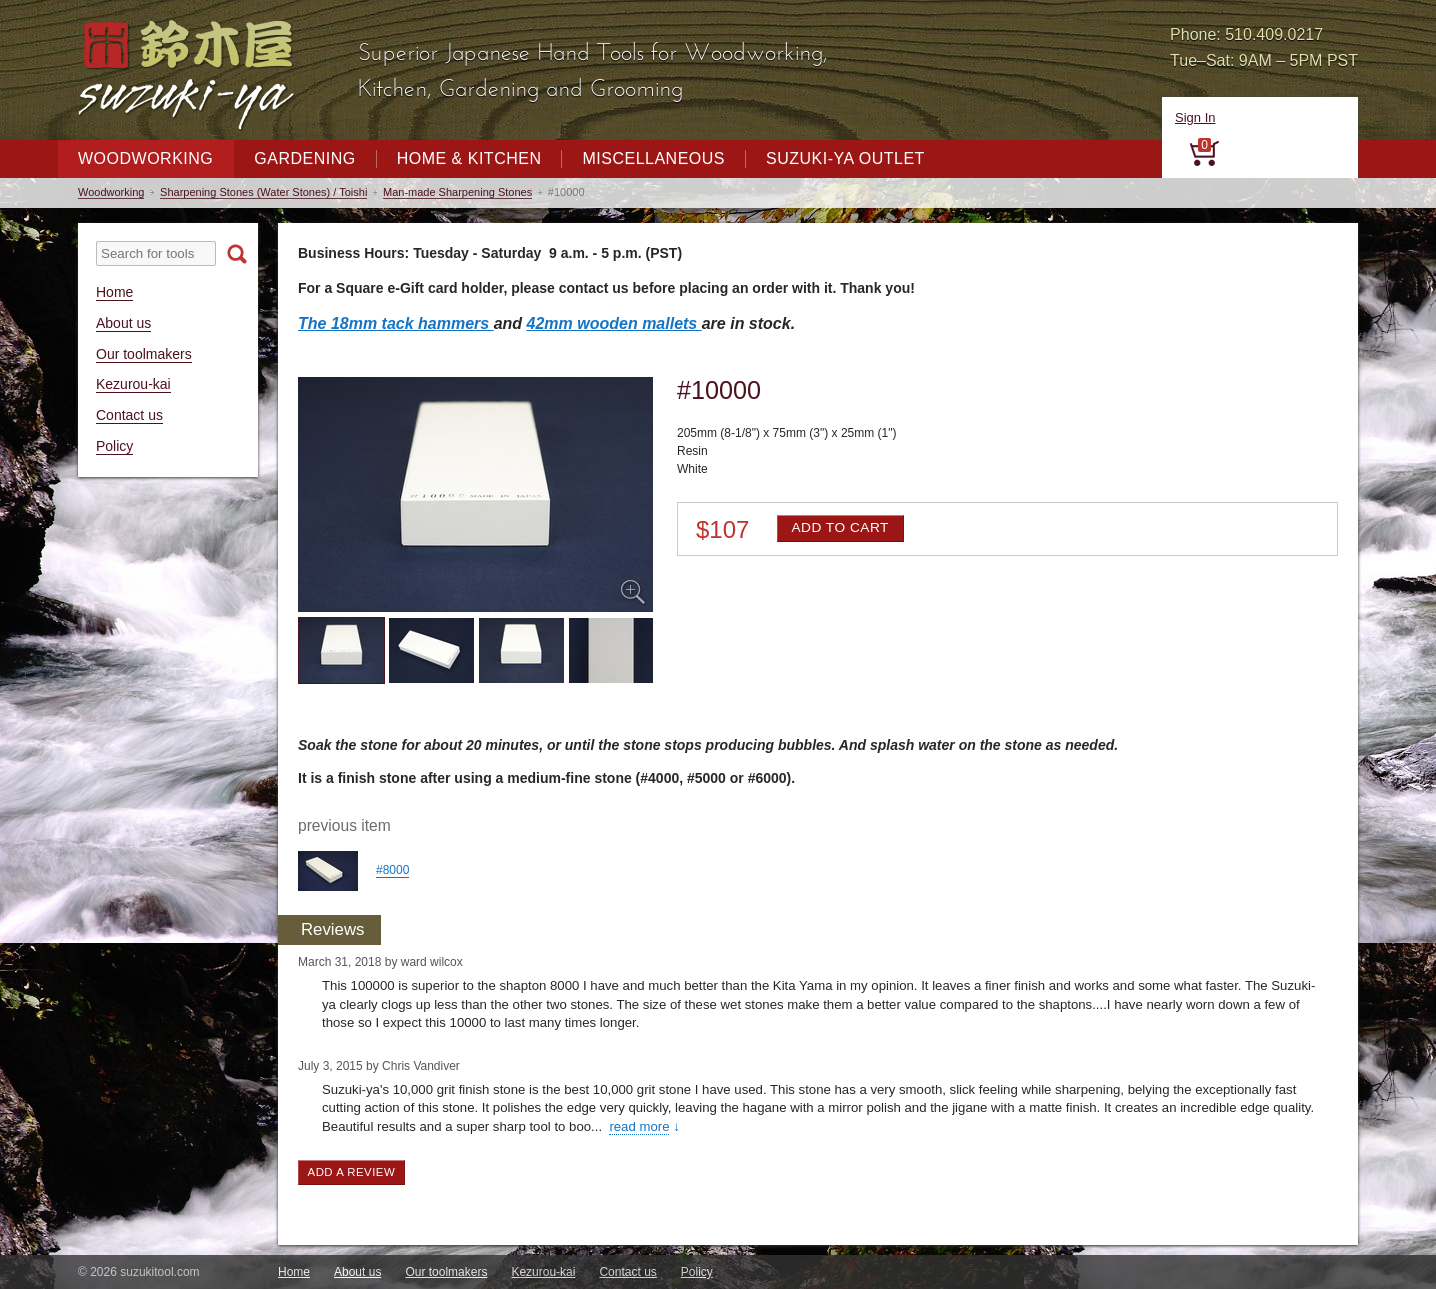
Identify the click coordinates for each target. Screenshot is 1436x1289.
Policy (114, 446)
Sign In (1195, 117)
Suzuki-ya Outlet (845, 158)
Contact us (129, 415)
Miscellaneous (653, 158)
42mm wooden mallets (614, 323)
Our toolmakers (144, 354)
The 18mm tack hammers (396, 323)
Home (114, 292)
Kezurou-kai (133, 384)
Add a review (352, 1172)
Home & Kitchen (469, 158)
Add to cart (839, 527)
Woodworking (145, 158)
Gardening (304, 158)
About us (123, 323)
